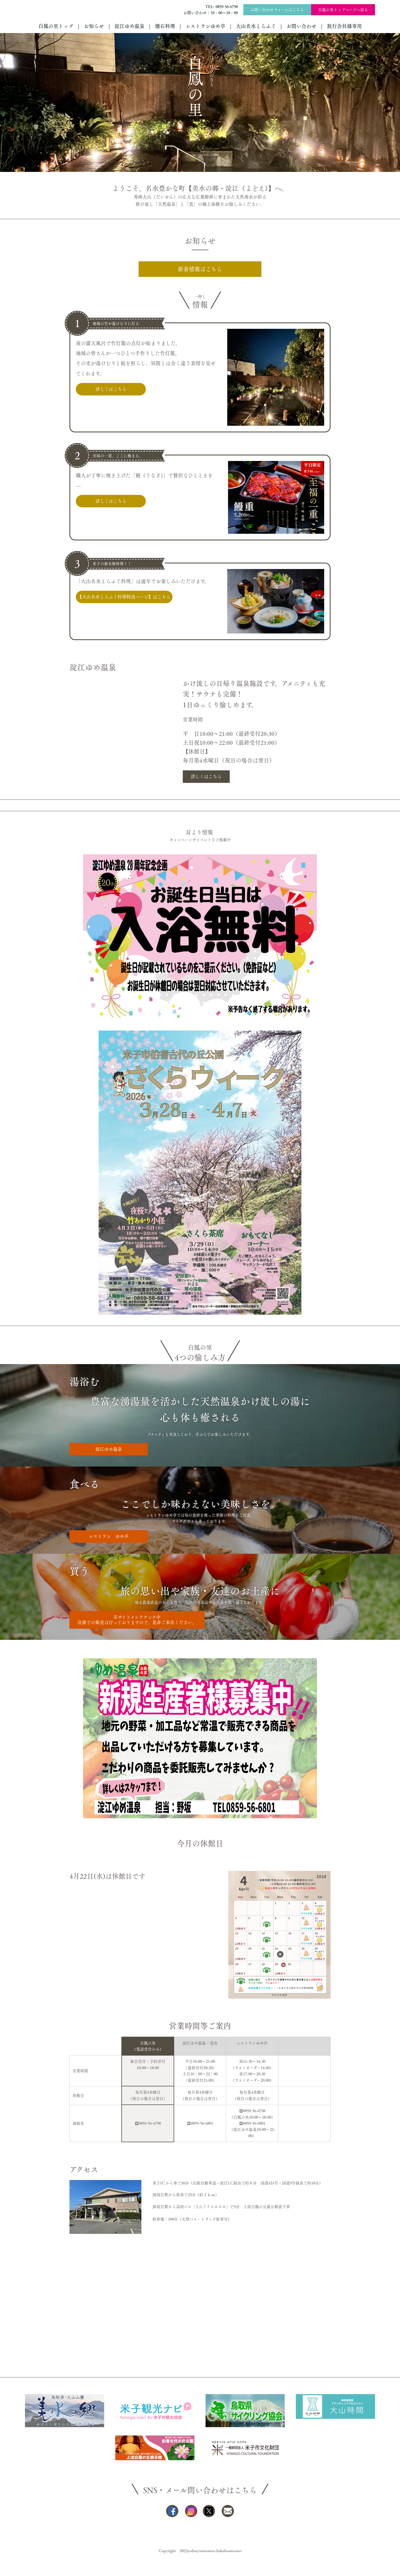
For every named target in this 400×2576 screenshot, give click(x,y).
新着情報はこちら (200, 269)
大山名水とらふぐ (256, 26)
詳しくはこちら (111, 389)
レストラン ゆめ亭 (109, 1536)
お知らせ (94, 26)
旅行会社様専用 (344, 26)
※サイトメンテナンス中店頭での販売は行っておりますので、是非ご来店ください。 (137, 1620)
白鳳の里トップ (55, 26)
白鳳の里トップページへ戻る (343, 10)
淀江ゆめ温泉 (129, 26)
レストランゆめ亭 (205, 26)
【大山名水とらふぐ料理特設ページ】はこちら (124, 597)
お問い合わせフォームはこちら (277, 10)
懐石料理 (165, 26)
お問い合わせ (301, 26)
